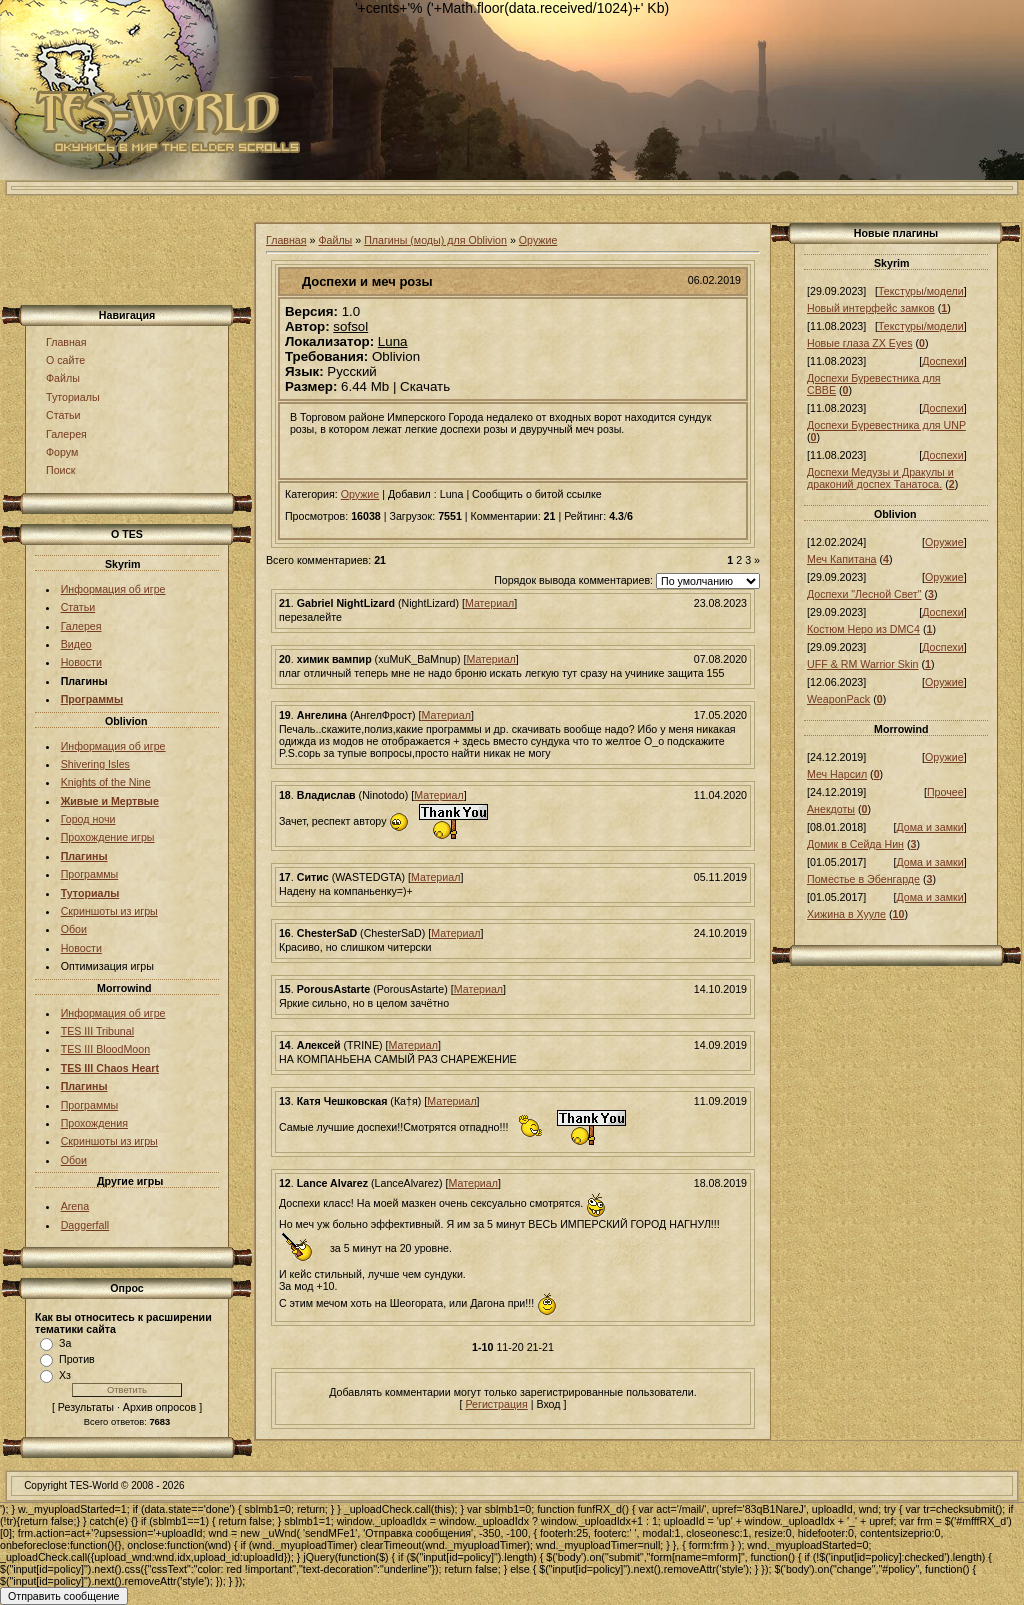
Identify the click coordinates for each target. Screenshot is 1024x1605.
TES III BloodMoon (105, 1049)
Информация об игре (113, 589)
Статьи (63, 415)
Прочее (945, 792)
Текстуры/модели (921, 291)
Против (77, 1359)
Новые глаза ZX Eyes (860, 343)
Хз (65, 1375)
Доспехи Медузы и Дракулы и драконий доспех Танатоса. (880, 478)
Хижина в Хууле (846, 914)
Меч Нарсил (837, 774)
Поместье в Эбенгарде (863, 879)
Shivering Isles (95, 764)
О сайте (65, 360)
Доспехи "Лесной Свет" (864, 594)
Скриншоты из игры (109, 911)
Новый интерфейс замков (871, 308)
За (65, 1343)
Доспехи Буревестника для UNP (886, 425)
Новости (81, 662)
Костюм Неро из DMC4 (863, 629)
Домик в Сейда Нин (855, 844)
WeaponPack (838, 699)
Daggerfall (85, 1225)
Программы (90, 874)
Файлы (63, 378)
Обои (74, 929)
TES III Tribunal (97, 1031)
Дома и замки (929, 827)
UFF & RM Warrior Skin (863, 664)
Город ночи (88, 819)
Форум (62, 452)
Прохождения (94, 1123)
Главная (66, 342)
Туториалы (73, 397)
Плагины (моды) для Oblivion (435, 240)
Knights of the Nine (106, 782)
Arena (75, 1206)
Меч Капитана (841, 559)
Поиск (61, 470)
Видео (76, 644)
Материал (489, 603)
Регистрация (496, 1404)
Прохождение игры (108, 837)
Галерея (66, 434)
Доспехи (942, 361)
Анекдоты (831, 809)
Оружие (538, 240)
